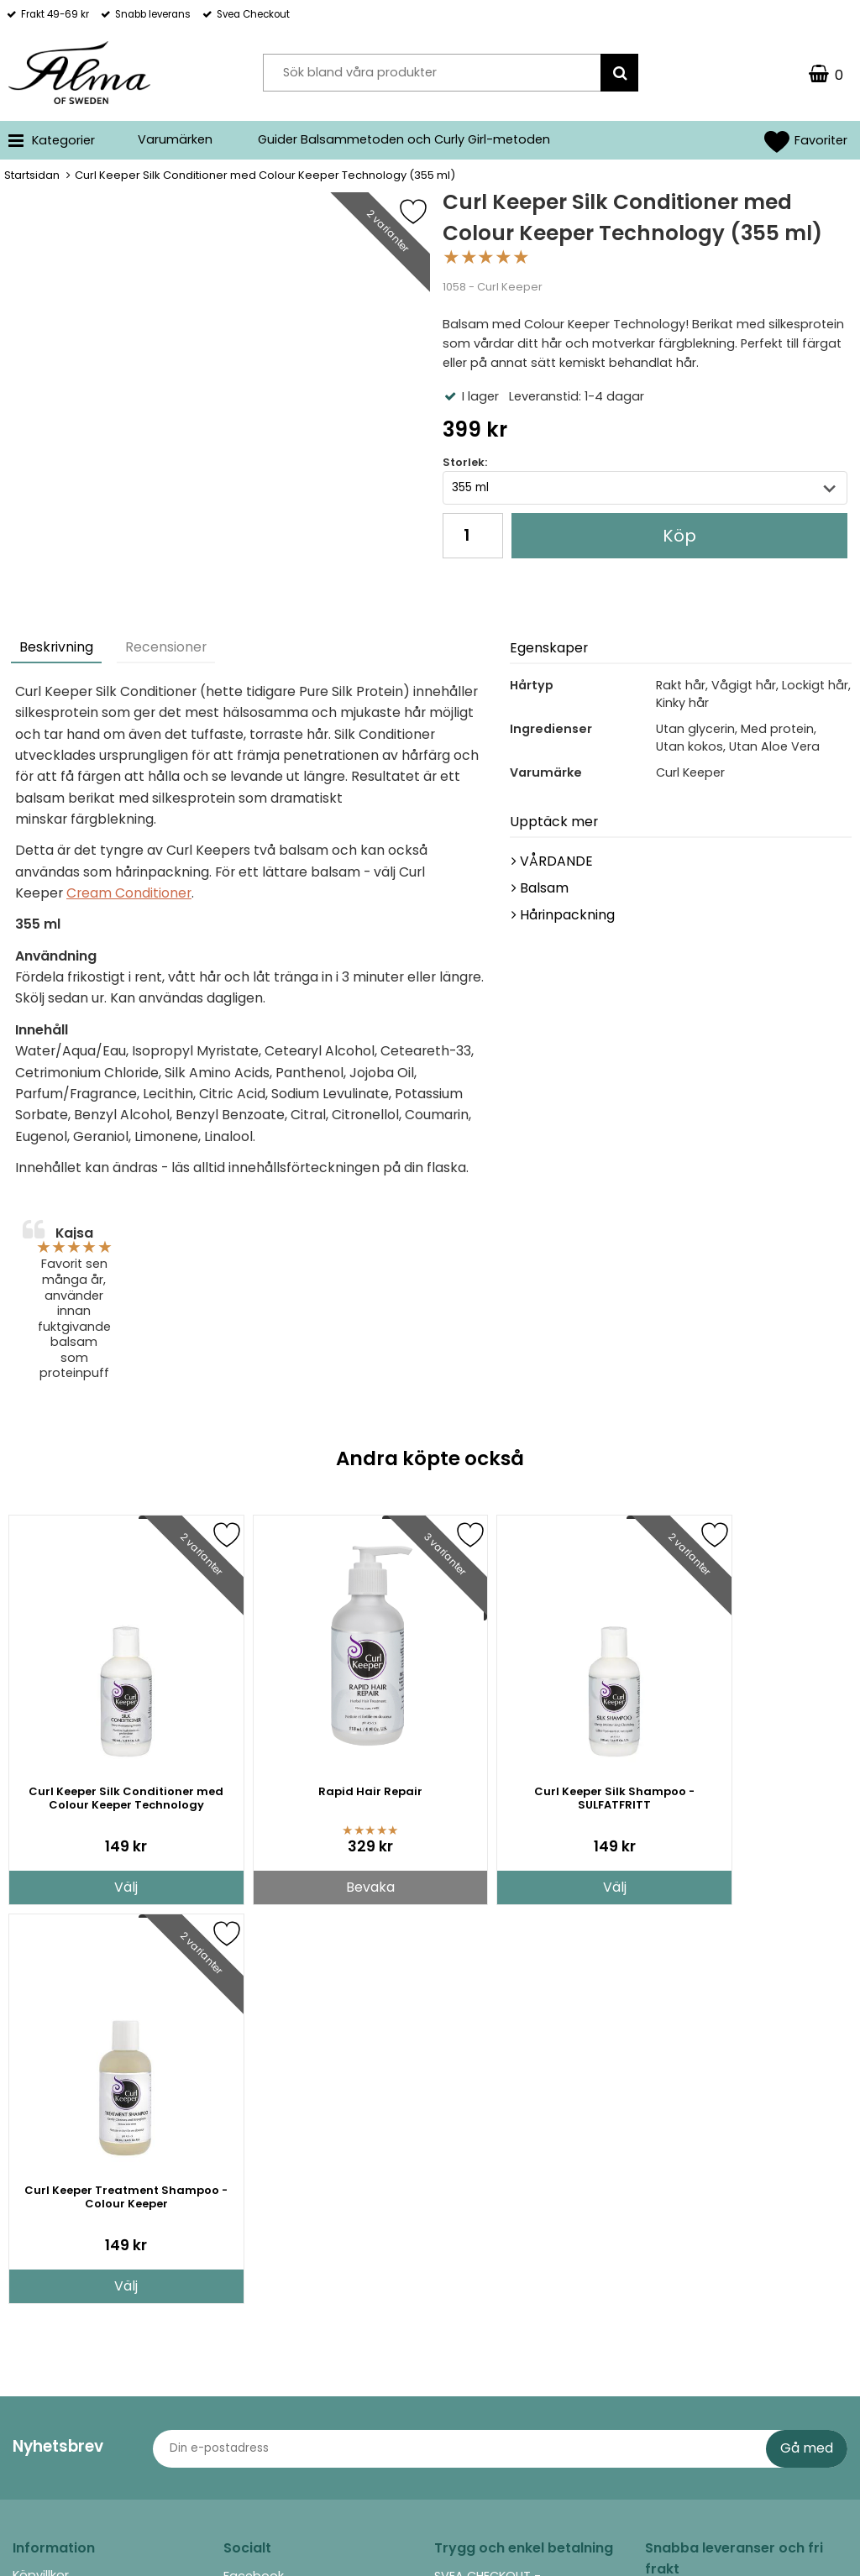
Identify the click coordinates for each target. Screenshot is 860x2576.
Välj (111, 1887)
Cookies (37, 2302)
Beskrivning (56, 647)
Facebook (253, 2177)
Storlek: (465, 462)
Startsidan (32, 175)
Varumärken (175, 139)
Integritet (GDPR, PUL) (76, 2328)
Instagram (255, 2196)
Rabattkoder (51, 2277)
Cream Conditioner (128, 893)
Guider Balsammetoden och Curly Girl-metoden (404, 139)
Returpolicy (46, 2201)
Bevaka (323, 1887)
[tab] (57, 649)
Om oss (36, 2226)
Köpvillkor (41, 2176)
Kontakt (36, 2252)
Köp (679, 535)
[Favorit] (426, 211)
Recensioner (166, 647)
